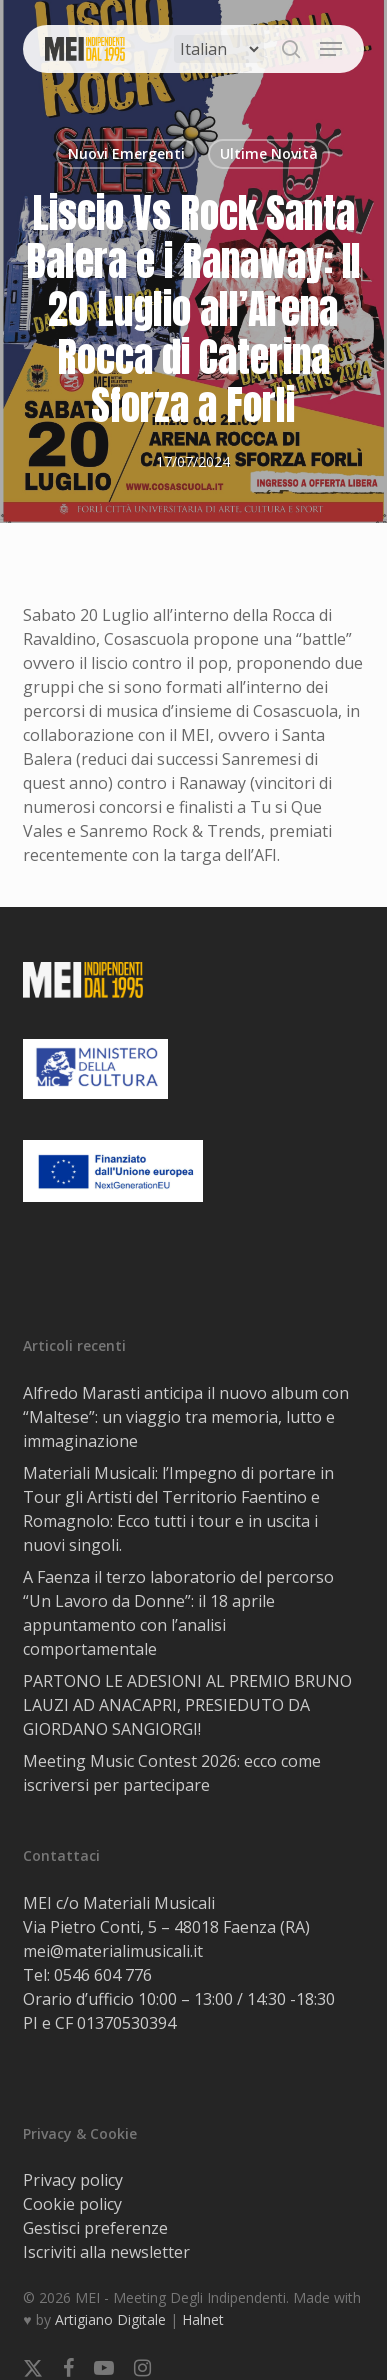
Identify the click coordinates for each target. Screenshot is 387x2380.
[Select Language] (219, 49)
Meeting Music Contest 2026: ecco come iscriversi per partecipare (172, 1773)
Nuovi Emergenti (126, 153)
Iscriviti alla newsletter (106, 2252)
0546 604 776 (103, 1975)
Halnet (203, 2319)
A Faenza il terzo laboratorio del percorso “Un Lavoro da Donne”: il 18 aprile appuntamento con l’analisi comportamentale (178, 1613)
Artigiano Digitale (110, 2319)
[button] (331, 49)
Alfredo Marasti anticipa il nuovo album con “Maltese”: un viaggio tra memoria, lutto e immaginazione (186, 1417)
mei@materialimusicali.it (113, 1951)
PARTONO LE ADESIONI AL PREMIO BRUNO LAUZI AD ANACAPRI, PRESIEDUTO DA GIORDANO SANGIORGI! (187, 1705)
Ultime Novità (269, 153)
